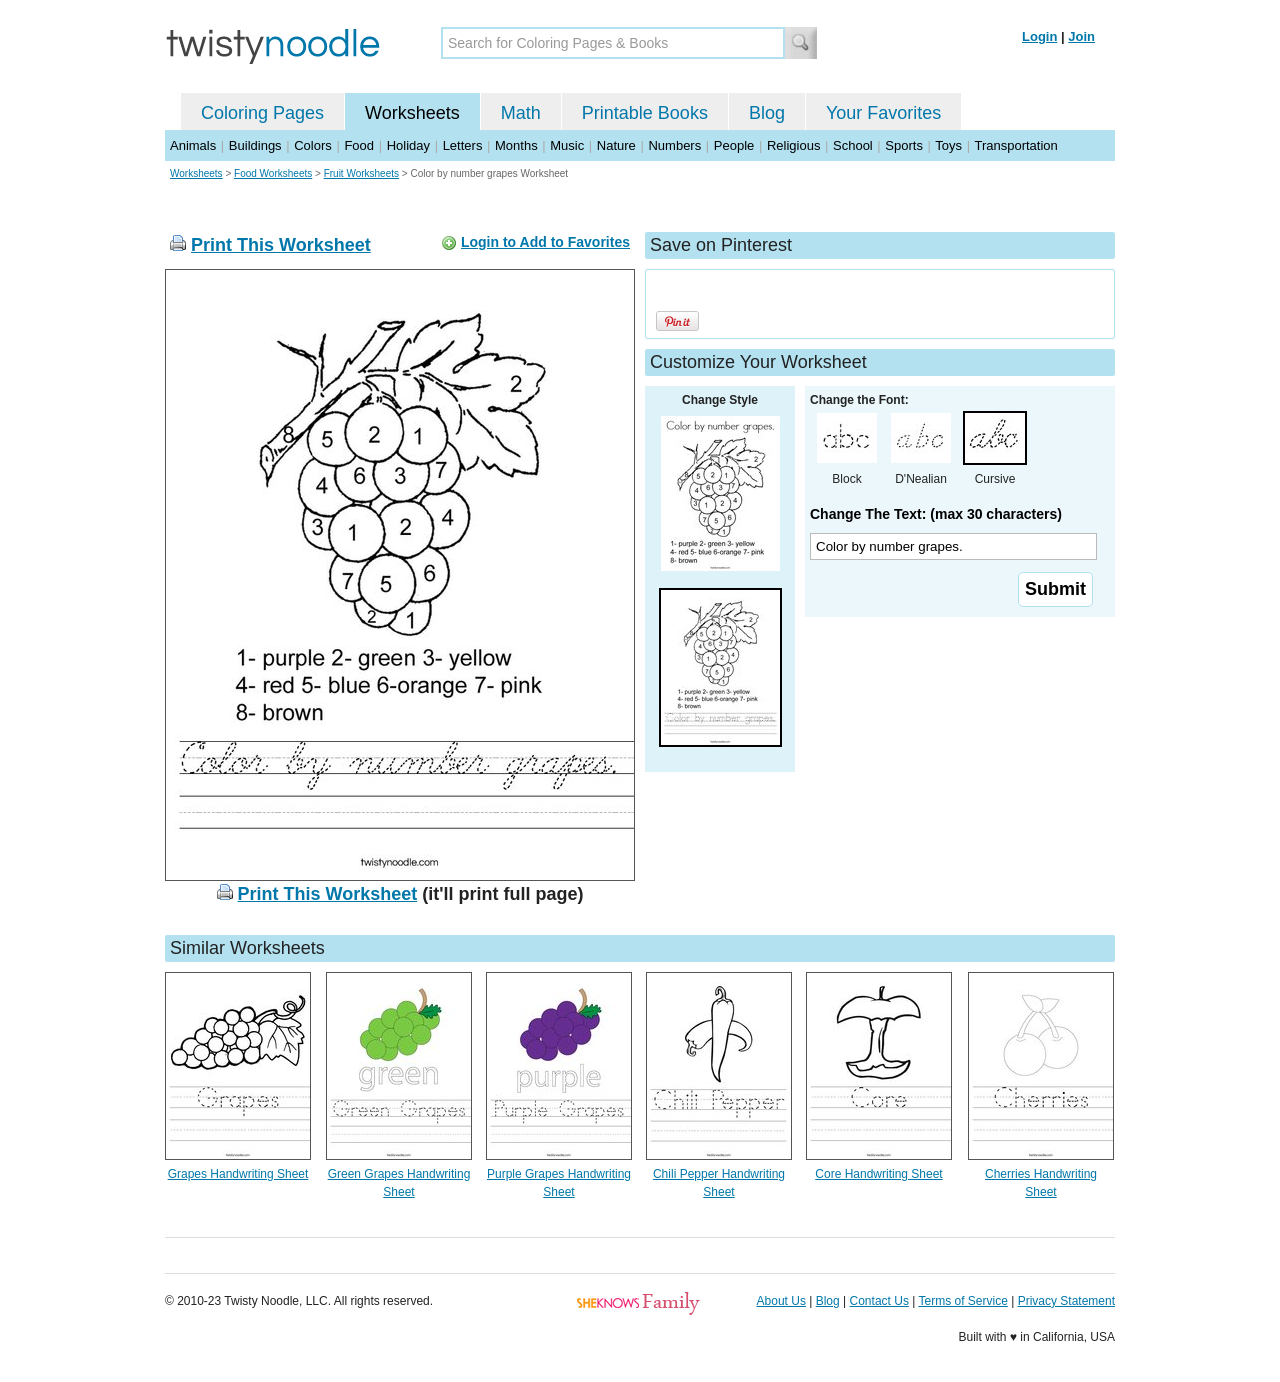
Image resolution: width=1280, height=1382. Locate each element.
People (734, 145)
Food (359, 145)
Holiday (408, 145)
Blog (767, 113)
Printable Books (645, 113)
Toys (948, 145)
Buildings (255, 145)
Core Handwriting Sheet (878, 1174)
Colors (313, 145)
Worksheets (412, 113)
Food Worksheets (273, 173)
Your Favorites (883, 113)
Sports (904, 145)
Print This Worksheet (281, 245)
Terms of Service (962, 1301)
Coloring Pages (262, 113)
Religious (793, 145)
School (853, 145)
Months (516, 145)
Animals (193, 145)
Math (521, 113)
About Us (781, 1301)
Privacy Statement (1066, 1301)
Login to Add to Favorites (545, 242)
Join (1081, 36)
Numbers (674, 145)
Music (567, 145)
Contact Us (879, 1301)
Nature (616, 145)
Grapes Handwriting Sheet (238, 1174)
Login (1039, 36)
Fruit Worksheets (361, 173)
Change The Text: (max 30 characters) (936, 514)
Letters (463, 145)
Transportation (1015, 145)
